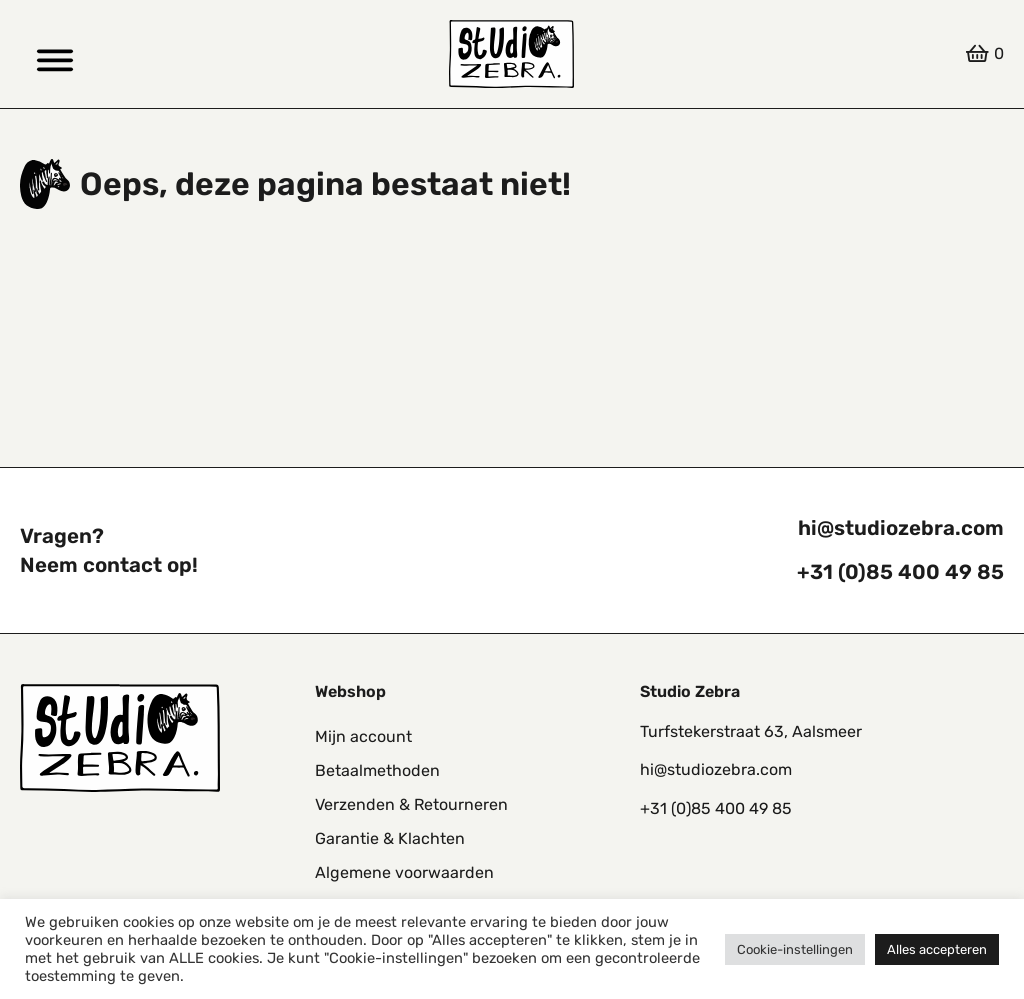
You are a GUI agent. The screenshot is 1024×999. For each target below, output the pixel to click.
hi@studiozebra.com (901, 528)
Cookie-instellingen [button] (795, 949)
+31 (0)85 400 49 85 (900, 572)
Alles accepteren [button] (937, 949)
